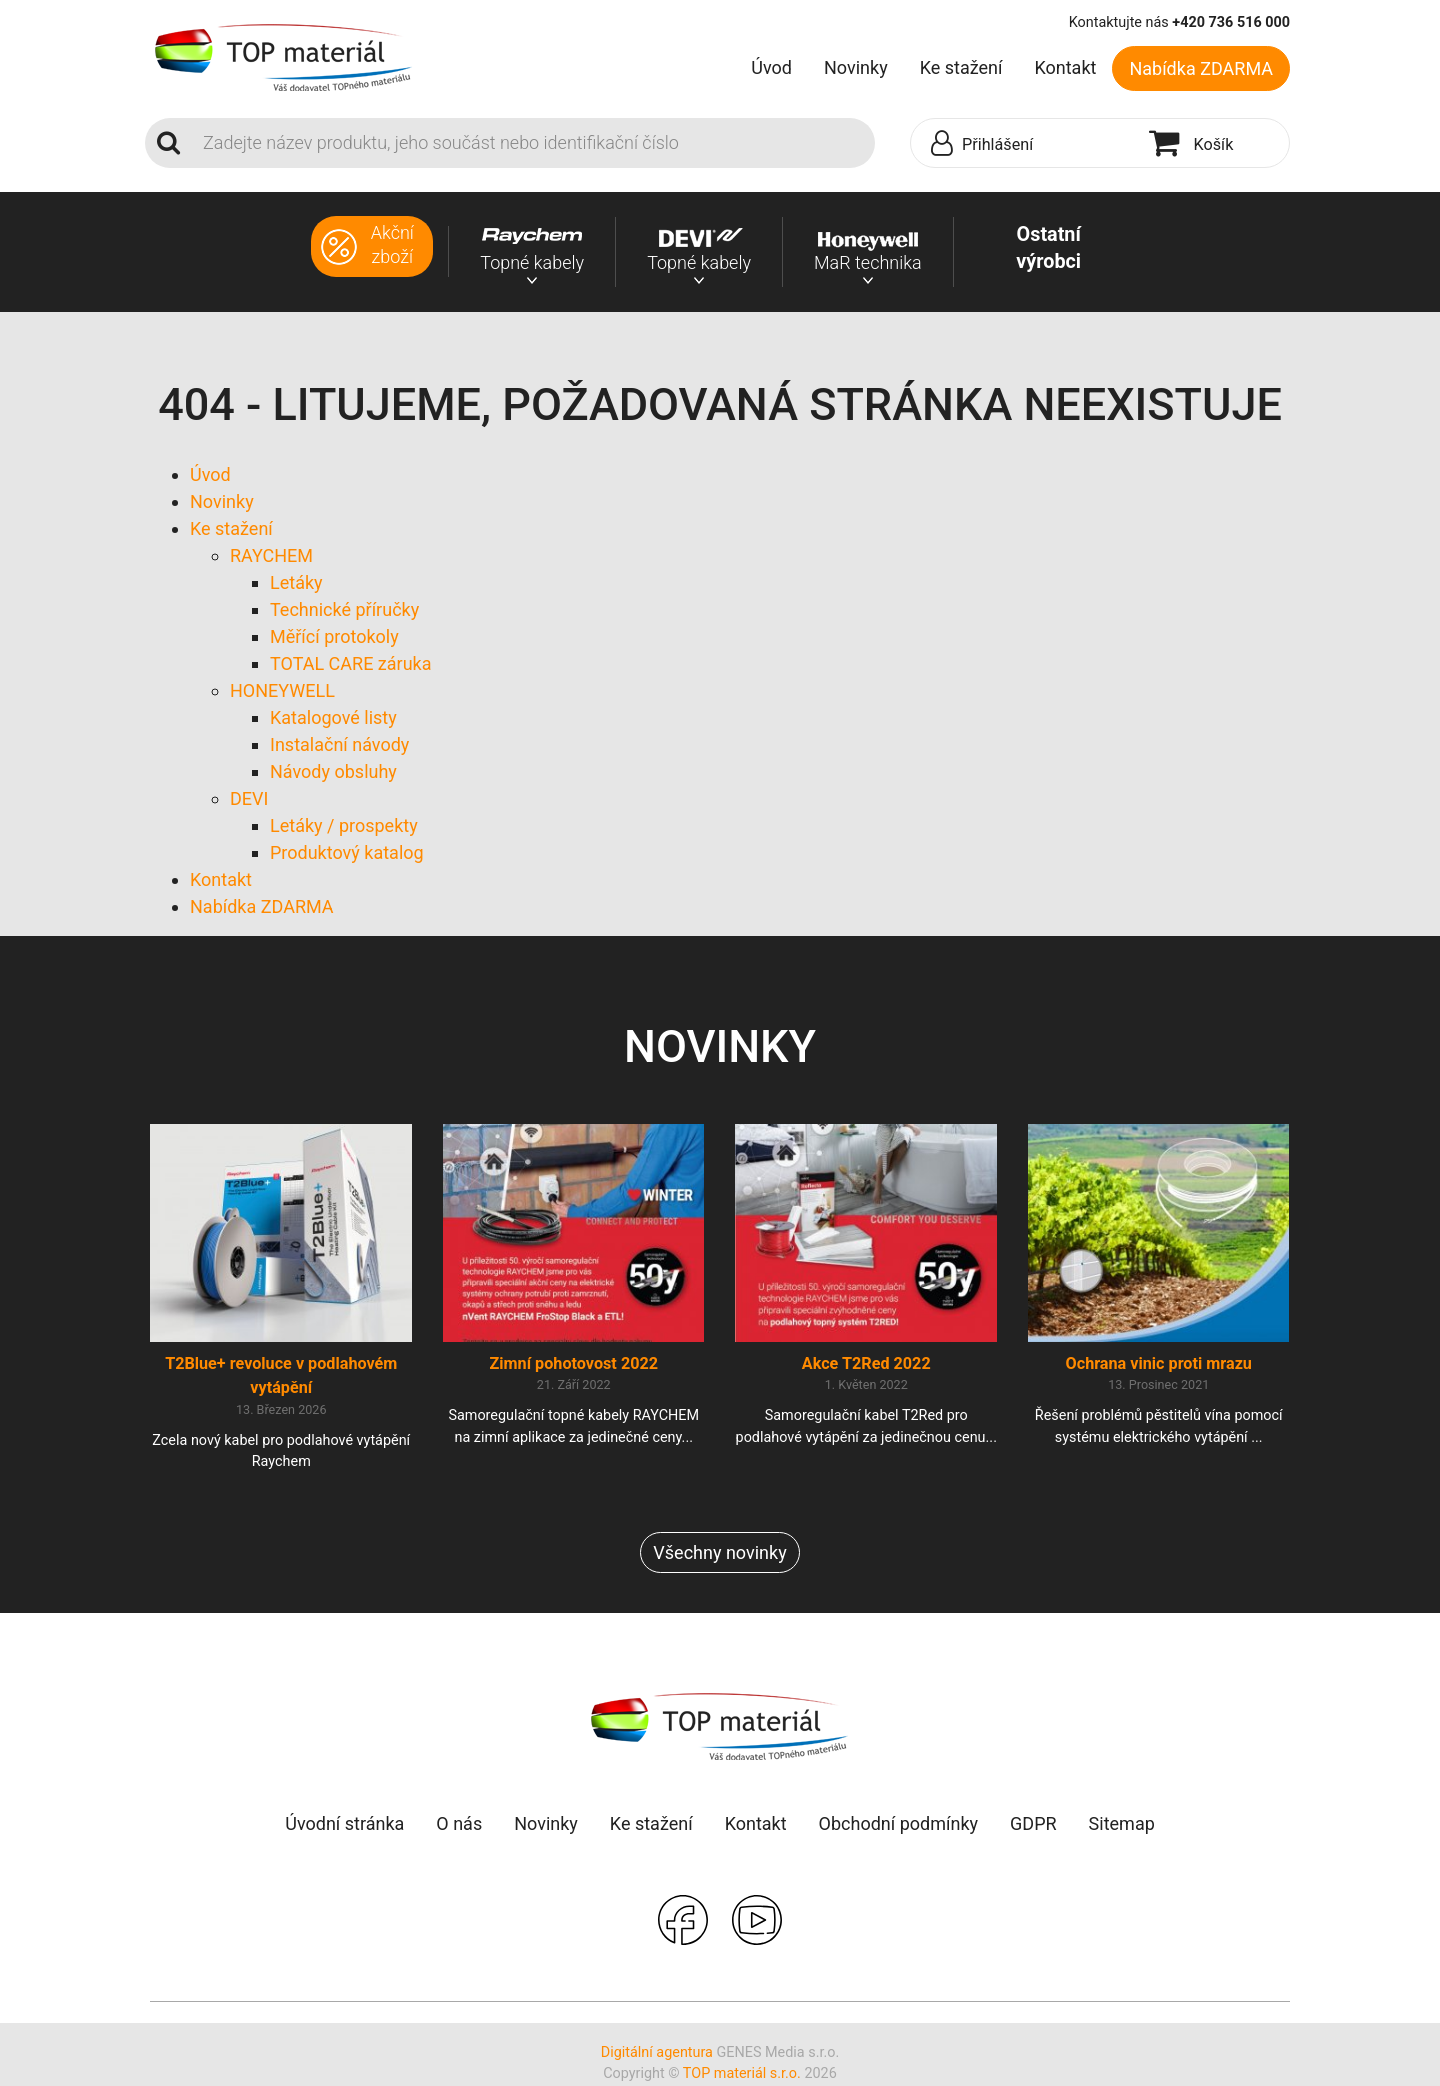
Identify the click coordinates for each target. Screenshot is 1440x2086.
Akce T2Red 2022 (866, 1364)
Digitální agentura (657, 2053)
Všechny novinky (719, 1553)
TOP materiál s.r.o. (742, 2074)
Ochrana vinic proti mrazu (1159, 1364)
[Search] (533, 143)
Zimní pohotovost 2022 (573, 1364)
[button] (1025, 144)
